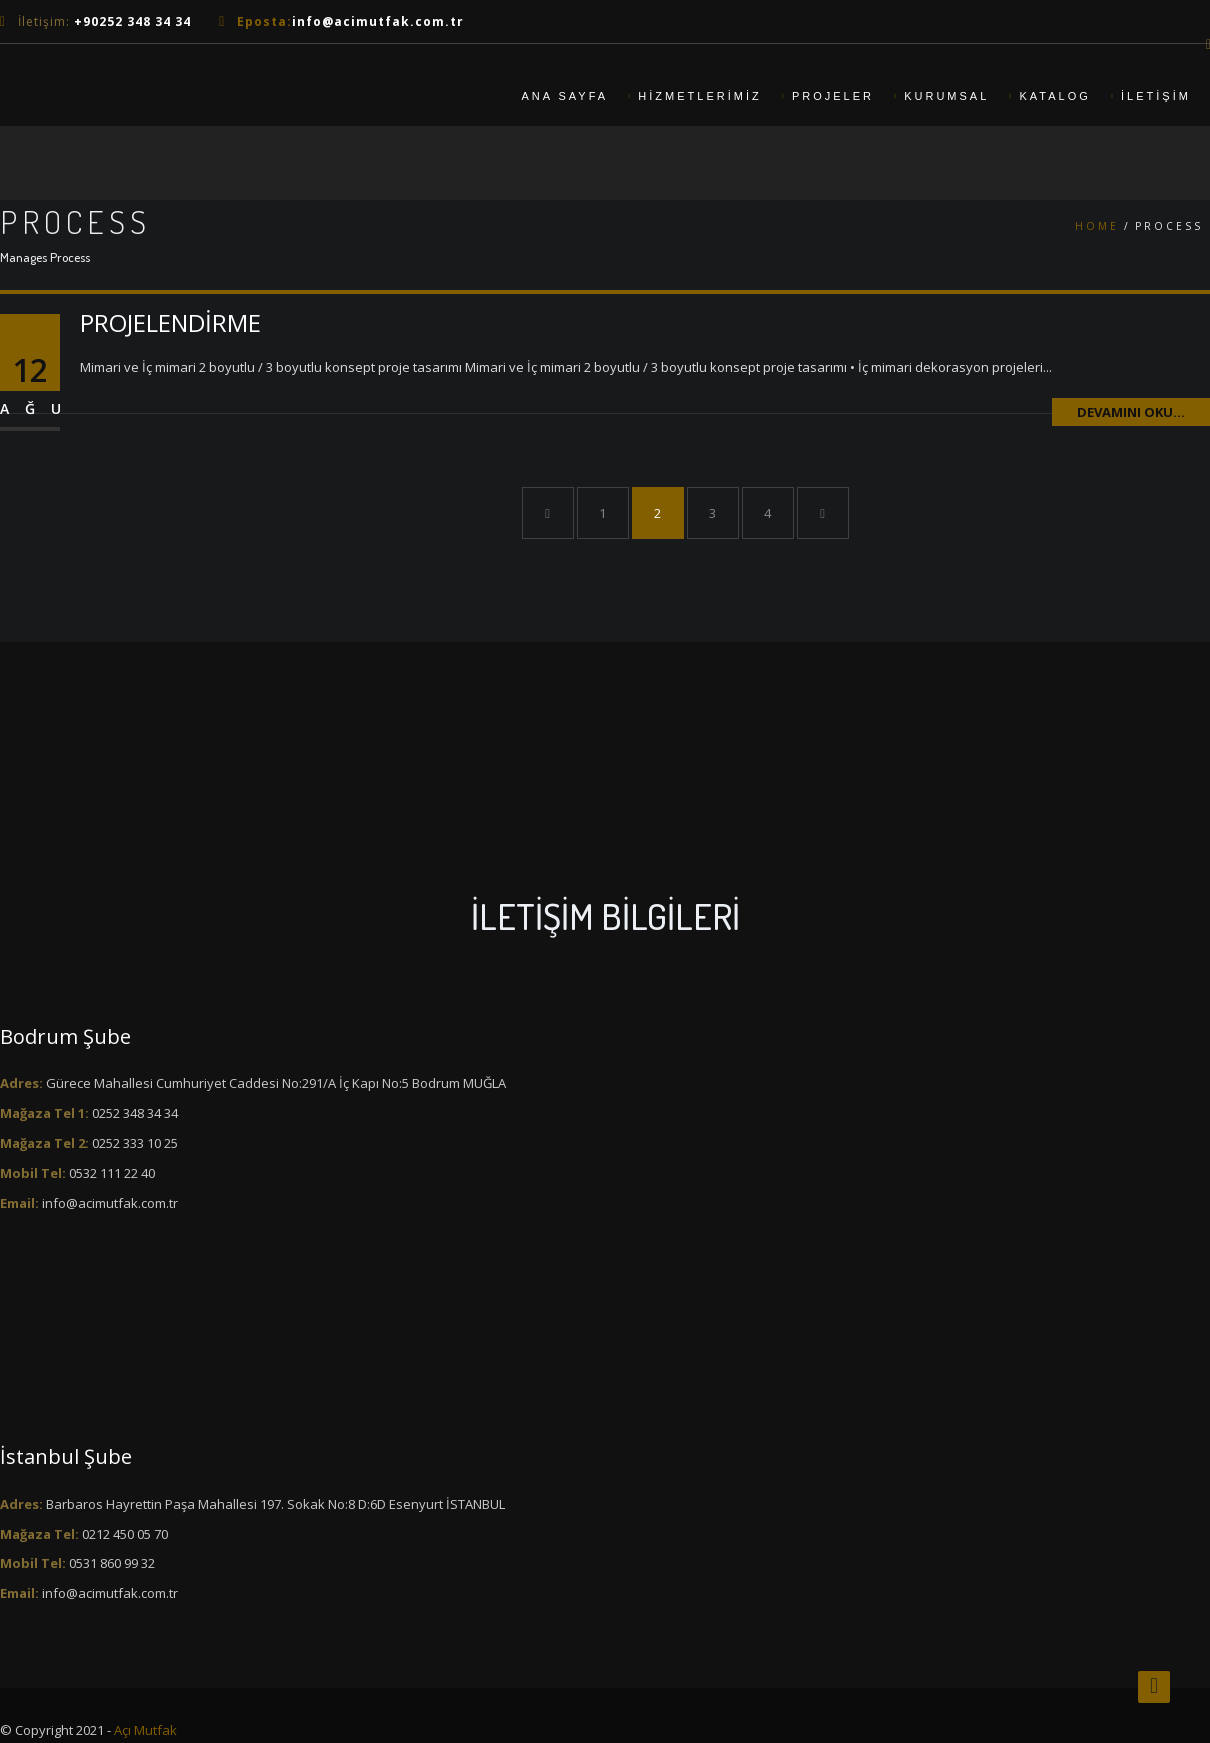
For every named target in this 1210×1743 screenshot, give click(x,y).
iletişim (1156, 96)
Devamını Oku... (1131, 412)
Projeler (833, 96)
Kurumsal (946, 96)
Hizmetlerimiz (699, 96)
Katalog (1055, 96)
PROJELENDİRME (170, 322)
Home (1097, 226)
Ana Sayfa (564, 96)
